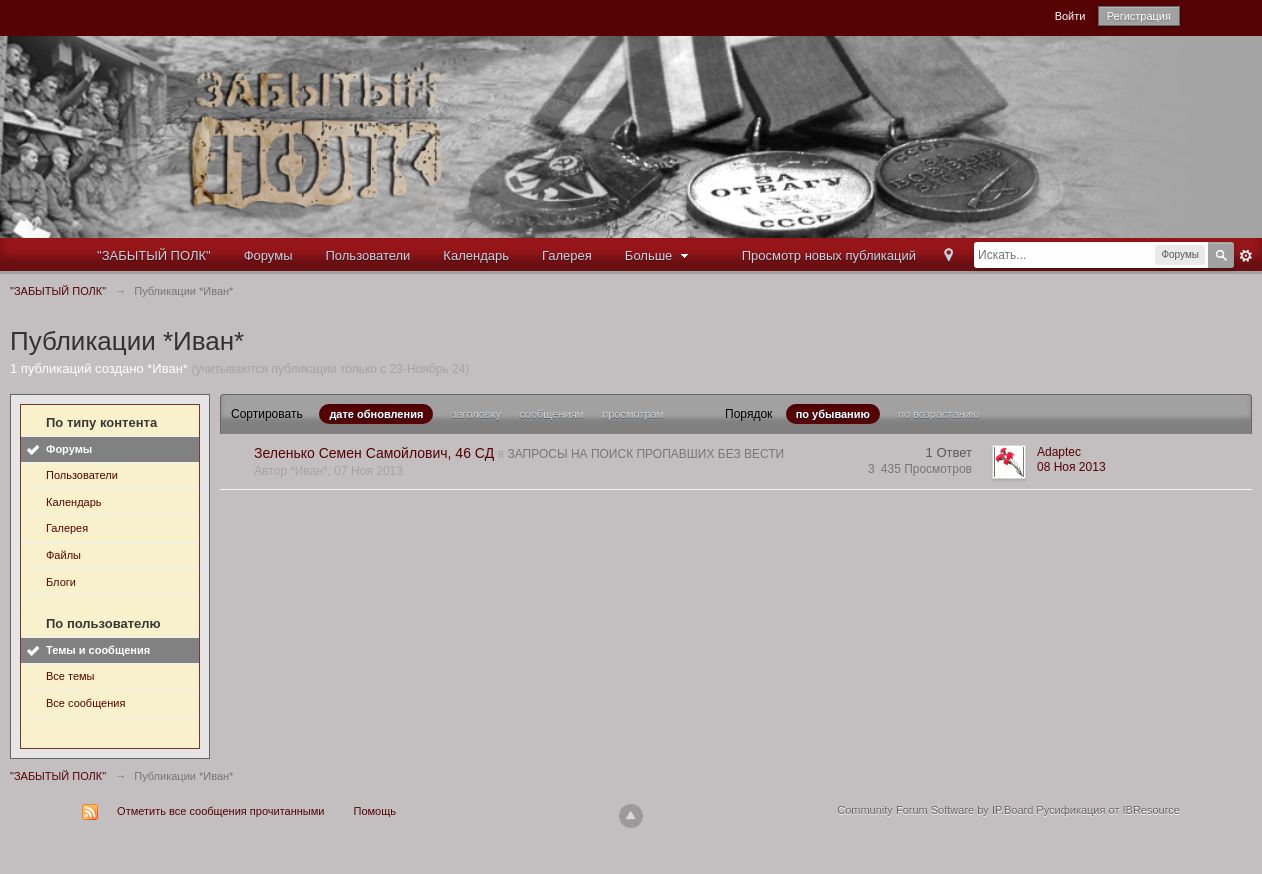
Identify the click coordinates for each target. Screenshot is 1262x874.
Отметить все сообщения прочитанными (220, 811)
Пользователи (368, 255)
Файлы (63, 555)
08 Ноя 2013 (1071, 467)
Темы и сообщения (98, 650)
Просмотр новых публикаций (829, 255)
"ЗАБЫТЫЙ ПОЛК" (154, 255)
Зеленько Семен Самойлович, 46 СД (374, 453)
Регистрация (1139, 16)
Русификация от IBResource (1106, 810)
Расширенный (1246, 256)
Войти (1070, 16)
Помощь (375, 811)
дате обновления (376, 414)
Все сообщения (85, 703)
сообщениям (551, 414)
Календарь (476, 255)
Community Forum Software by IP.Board (935, 810)
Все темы (70, 676)
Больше (659, 255)
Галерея (567, 255)
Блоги (61, 582)
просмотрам (633, 414)
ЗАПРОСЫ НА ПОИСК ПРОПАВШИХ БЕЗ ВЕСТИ (645, 454)
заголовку (476, 414)
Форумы (268, 255)
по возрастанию (938, 414)
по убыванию (833, 414)
